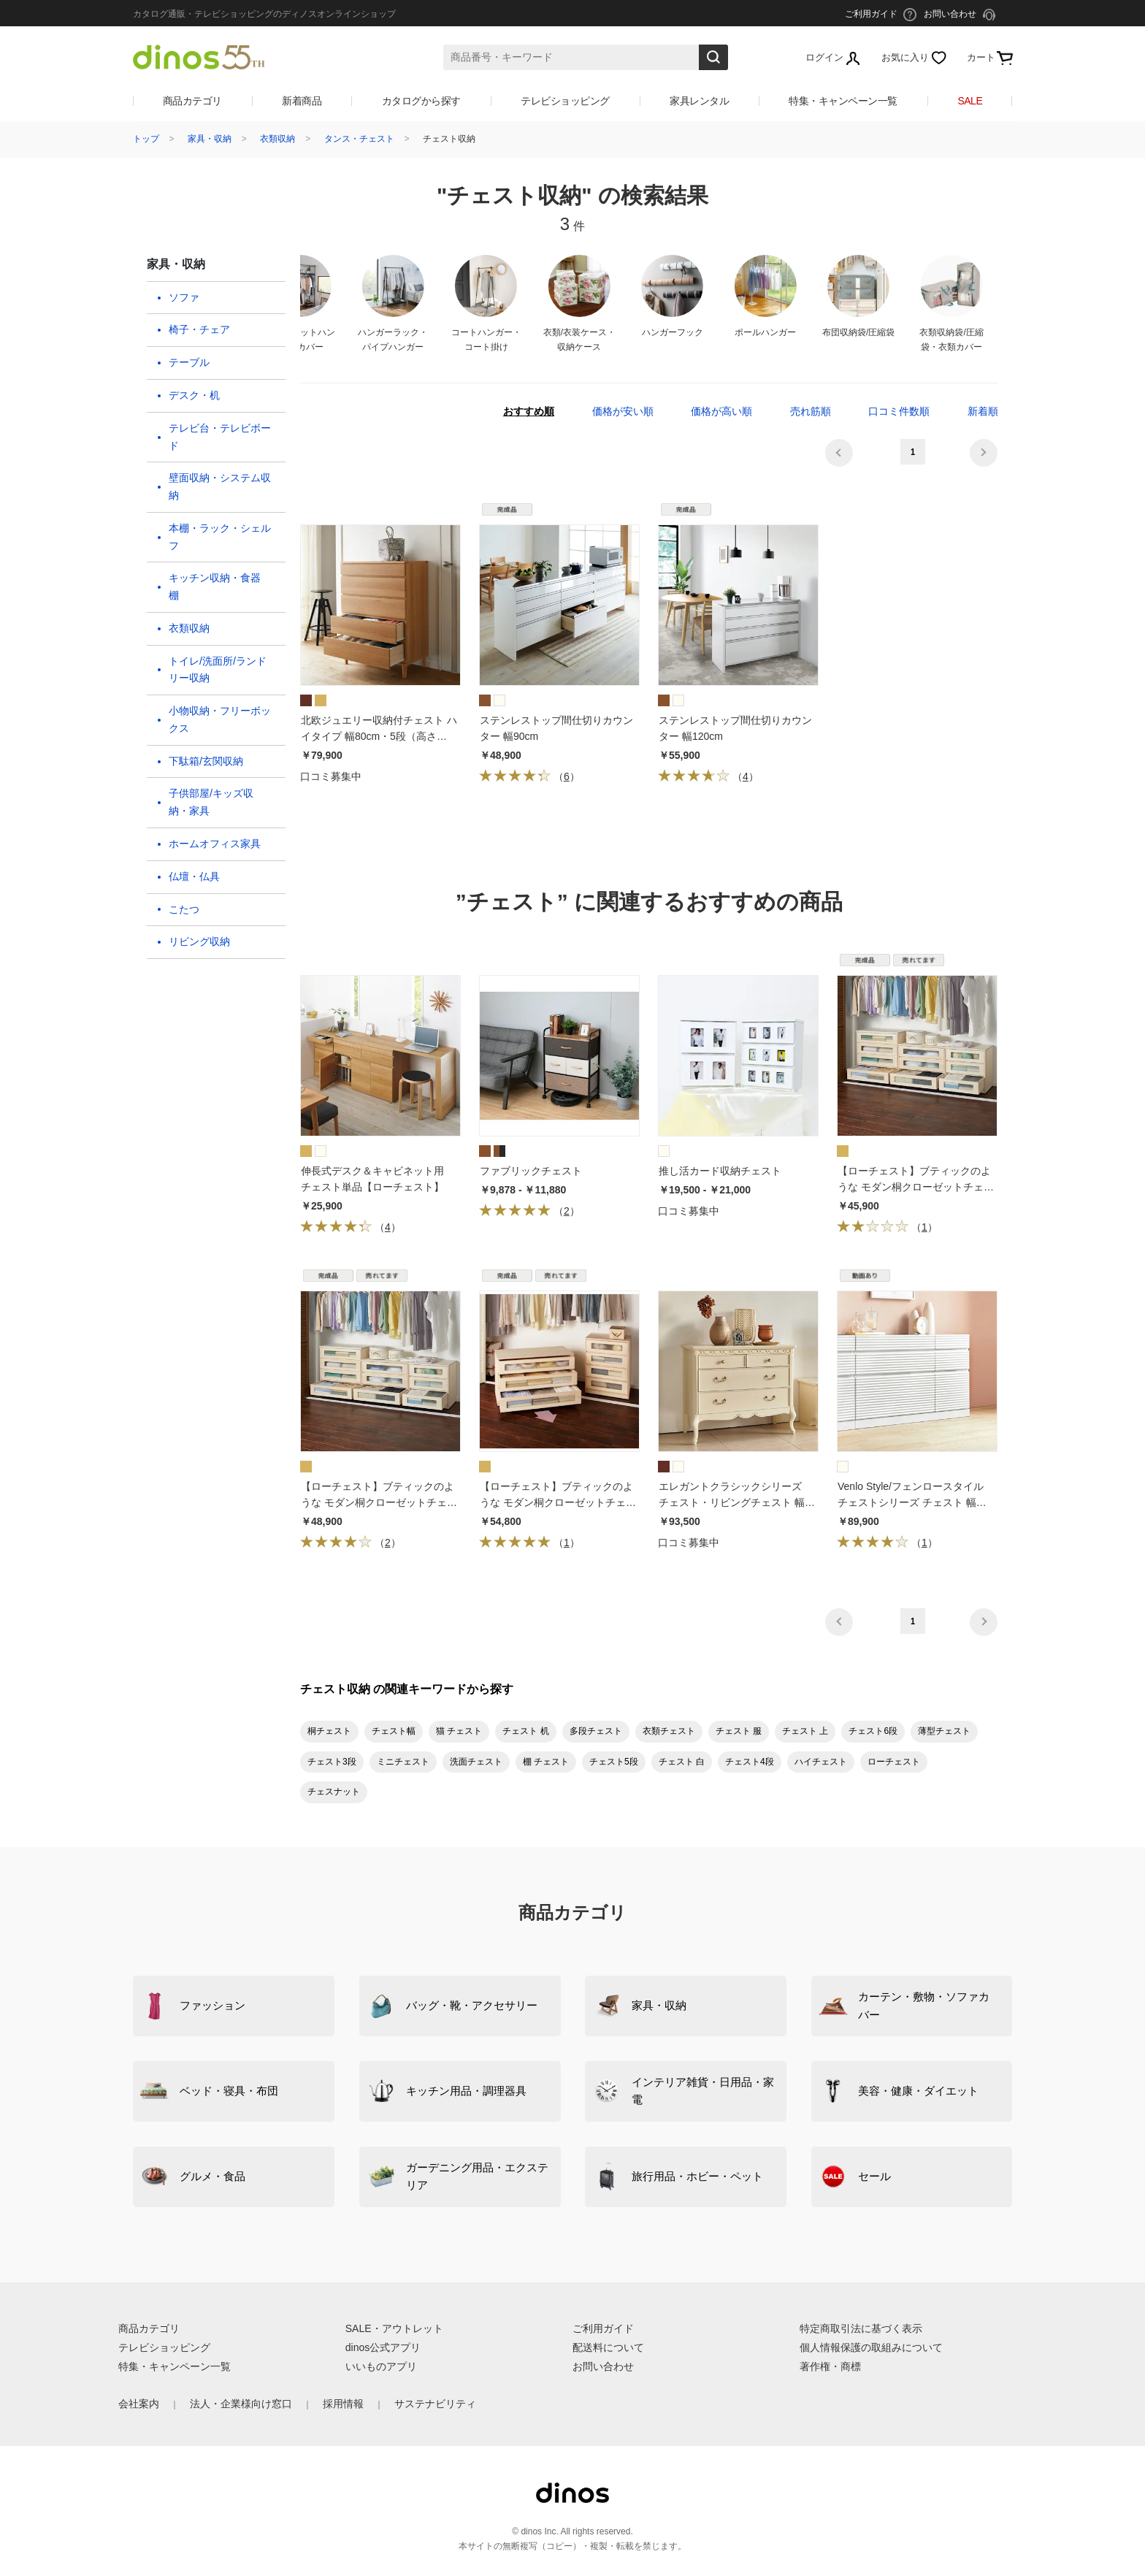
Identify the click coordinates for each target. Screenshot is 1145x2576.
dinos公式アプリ (383, 2347)
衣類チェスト (669, 1731)
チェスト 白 (682, 1762)
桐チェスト (329, 1731)
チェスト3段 (331, 1762)
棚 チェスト (546, 1762)
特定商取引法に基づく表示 (861, 2328)
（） (529, 775)
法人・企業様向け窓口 (241, 2403)
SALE (969, 101)
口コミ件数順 (899, 411)
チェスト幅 (394, 1731)
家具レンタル (699, 101)
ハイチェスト (820, 1762)
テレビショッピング (565, 101)
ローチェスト (894, 1762)
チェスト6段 (873, 1731)
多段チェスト (596, 1731)
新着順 (983, 411)
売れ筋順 (810, 411)
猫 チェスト (459, 1731)
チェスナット (333, 1791)
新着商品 (301, 101)
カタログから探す (421, 101)
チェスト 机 (525, 1731)
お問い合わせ (603, 2366)
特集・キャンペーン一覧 (843, 101)
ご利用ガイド (603, 2328)
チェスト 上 (805, 1731)
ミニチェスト (403, 1762)
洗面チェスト (476, 1762)
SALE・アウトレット (394, 2328)
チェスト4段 (749, 1762)
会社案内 (138, 2403)
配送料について (608, 2347)
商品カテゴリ (192, 101)
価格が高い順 (721, 411)
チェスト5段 (613, 1762)
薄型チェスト (944, 1731)
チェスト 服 (739, 1731)
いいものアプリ (381, 2366)
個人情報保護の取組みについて (871, 2347)
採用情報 (343, 2403)
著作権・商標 (830, 2366)
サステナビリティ (435, 2403)
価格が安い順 (623, 411)
